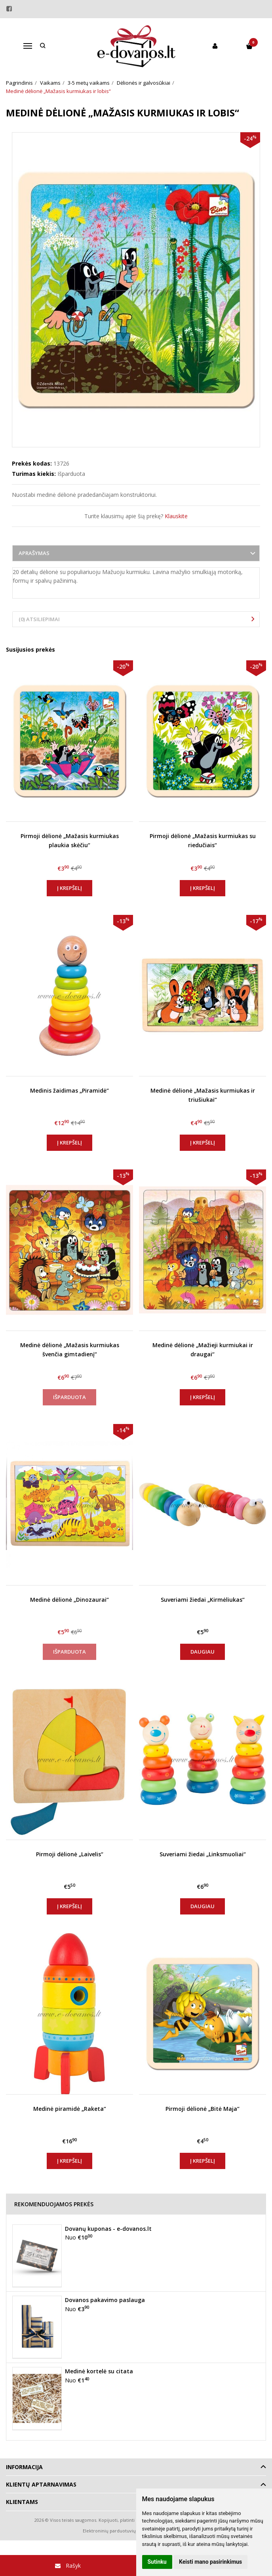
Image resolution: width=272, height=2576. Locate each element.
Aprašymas (34, 553)
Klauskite (176, 516)
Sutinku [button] (157, 2562)
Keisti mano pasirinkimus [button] (210, 2562)
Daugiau (202, 1651)
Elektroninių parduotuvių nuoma (117, 2531)
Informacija (24, 2467)
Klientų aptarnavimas (41, 2484)
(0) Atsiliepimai (39, 619)
